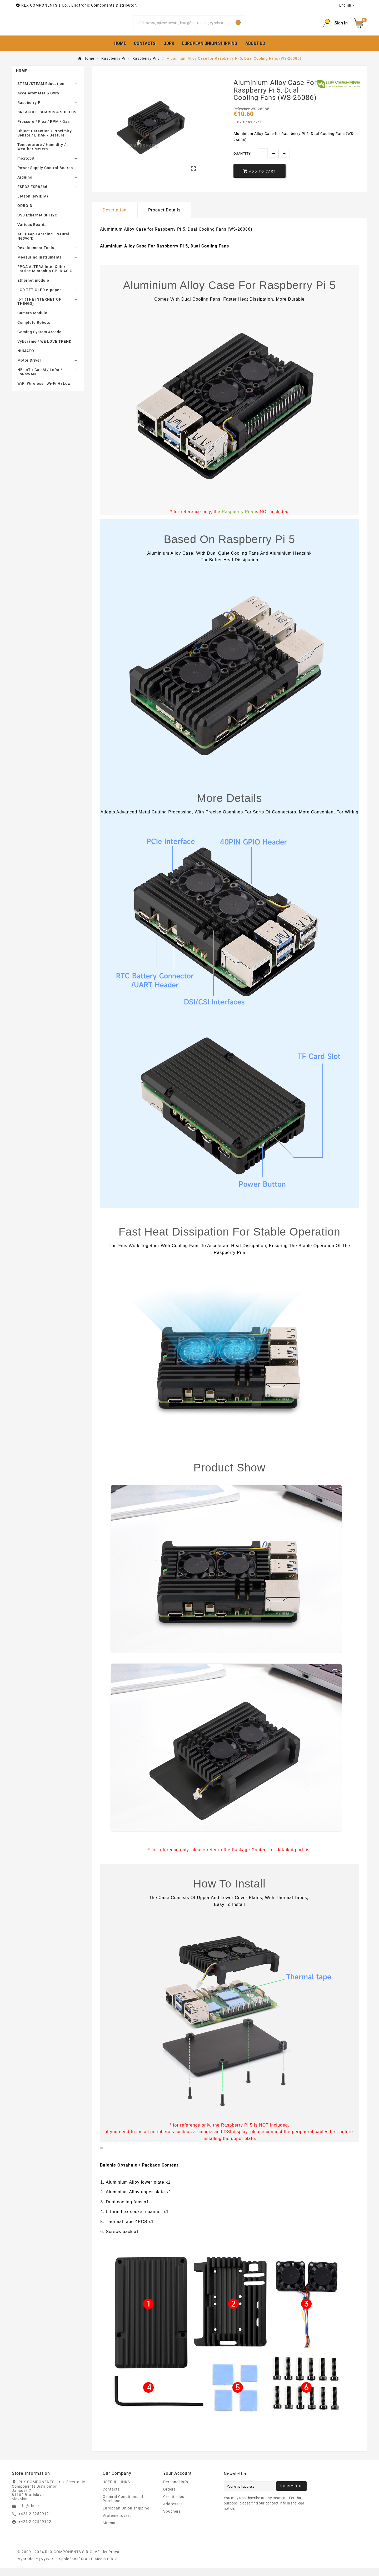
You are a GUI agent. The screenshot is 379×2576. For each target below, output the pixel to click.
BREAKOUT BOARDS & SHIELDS (46, 120)
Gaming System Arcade (39, 340)
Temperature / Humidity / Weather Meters (41, 155)
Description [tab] (115, 218)
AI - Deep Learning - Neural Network (43, 244)
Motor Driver (29, 369)
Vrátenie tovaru (117, 2524)
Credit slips (173, 2505)
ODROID (24, 214)
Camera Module (32, 321)
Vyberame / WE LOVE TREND (44, 350)
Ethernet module (33, 289)
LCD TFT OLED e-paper (39, 298)
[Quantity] (263, 161)
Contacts (111, 2497)
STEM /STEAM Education (40, 92)
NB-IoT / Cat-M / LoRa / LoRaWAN (39, 380)
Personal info (175, 2490)
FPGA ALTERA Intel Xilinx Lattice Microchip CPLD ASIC (44, 277)
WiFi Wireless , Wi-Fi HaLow (44, 392)
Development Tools (35, 256)
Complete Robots (33, 331)
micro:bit (26, 167)
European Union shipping (126, 2516)
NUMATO (25, 359)
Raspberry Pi (29, 111)
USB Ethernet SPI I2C (37, 223)
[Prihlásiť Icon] (335, 27)
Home (21, 79)
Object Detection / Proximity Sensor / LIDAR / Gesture (44, 141)
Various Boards (32, 233)
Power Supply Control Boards (45, 176)
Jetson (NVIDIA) (32, 205)
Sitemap (110, 2531)
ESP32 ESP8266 (32, 195)
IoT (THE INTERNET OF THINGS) (39, 310)
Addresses (173, 2512)
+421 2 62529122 (34, 2530)
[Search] (182, 27)
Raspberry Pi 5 (237, 520)
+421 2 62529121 (34, 2522)
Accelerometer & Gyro (38, 101)
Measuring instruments (39, 266)
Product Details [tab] (164, 218)
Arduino (24, 186)
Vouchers (172, 2519)
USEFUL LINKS (116, 2490)
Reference (242, 117)
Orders (169, 2497)
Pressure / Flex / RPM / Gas (43, 130)
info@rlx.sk (29, 2514)
